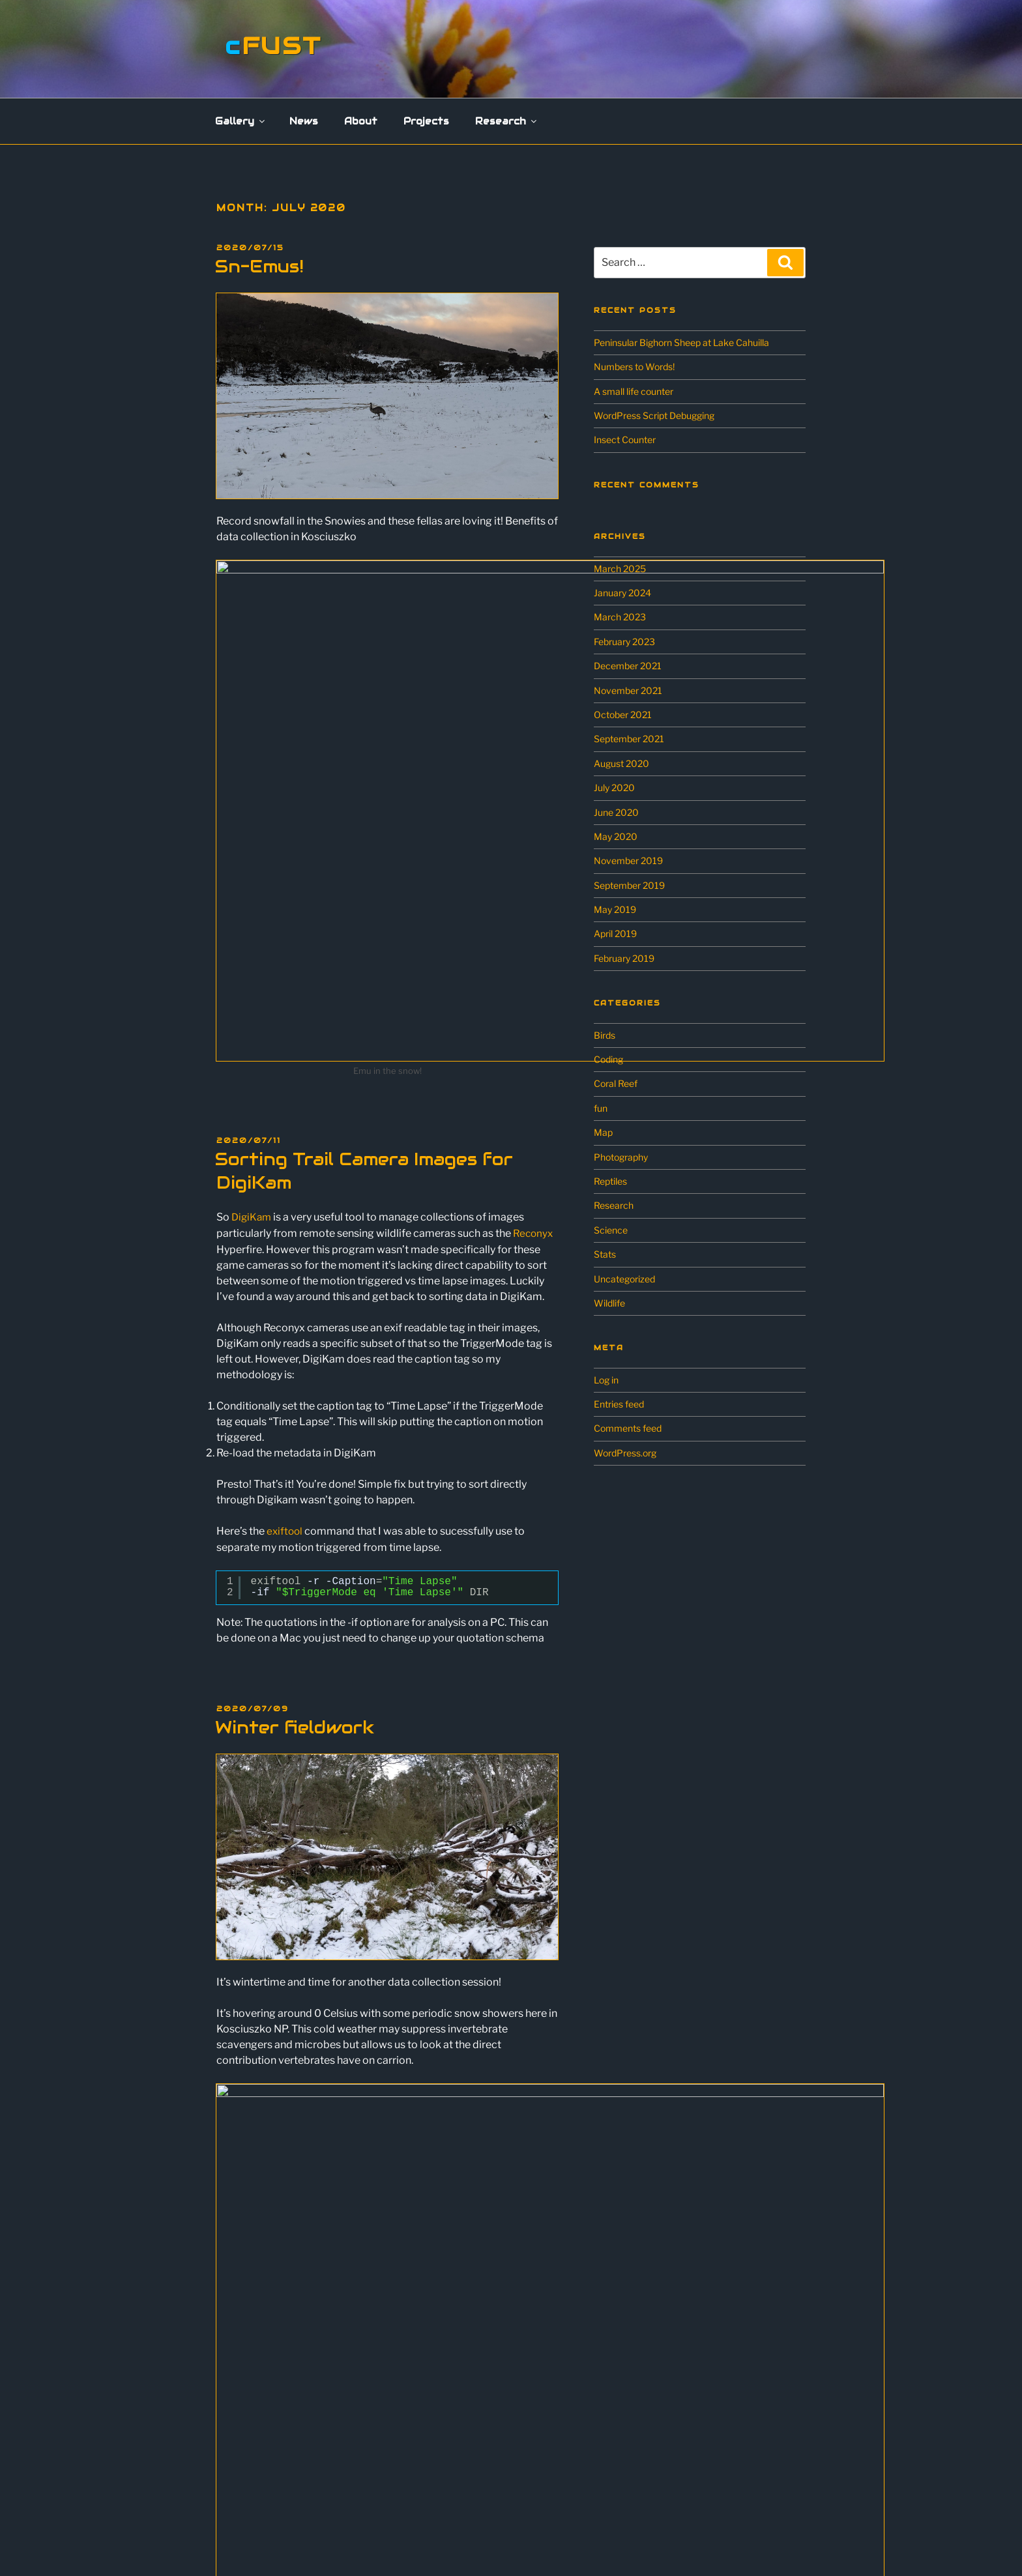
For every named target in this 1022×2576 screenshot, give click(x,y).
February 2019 (624, 958)
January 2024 (622, 592)
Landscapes (253, 2335)
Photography (621, 1157)
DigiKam (252, 973)
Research (506, 121)
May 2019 (615, 909)
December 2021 (628, 665)
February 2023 (624, 641)
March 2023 (620, 616)
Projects (426, 121)
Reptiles (610, 1181)
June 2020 (616, 812)
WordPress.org (625, 1452)
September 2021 (629, 738)
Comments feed (628, 1428)
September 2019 (629, 885)
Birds (604, 1035)
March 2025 (620, 568)
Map (603, 1132)
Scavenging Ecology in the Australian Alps (315, 2470)
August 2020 (621, 763)
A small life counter (633, 391)
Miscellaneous (258, 2354)
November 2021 (628, 690)
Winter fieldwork (294, 1481)
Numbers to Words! (634, 366)
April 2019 (615, 933)
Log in (606, 1379)
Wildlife (609, 1303)
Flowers (244, 2317)
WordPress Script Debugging (654, 415)
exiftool (285, 1286)
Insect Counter (625, 439)
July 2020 (614, 787)
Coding (608, 1059)
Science (611, 1230)
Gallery (241, 121)
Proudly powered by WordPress (528, 2543)
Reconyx (534, 989)
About (360, 121)
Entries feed (619, 1404)
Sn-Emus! (259, 266)
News (303, 121)
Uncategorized (624, 1278)
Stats (605, 1254)
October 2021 (623, 714)
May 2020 (615, 836)
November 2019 (628, 860)
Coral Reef (615, 1083)
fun (600, 1108)
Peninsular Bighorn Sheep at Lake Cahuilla (681, 342)
